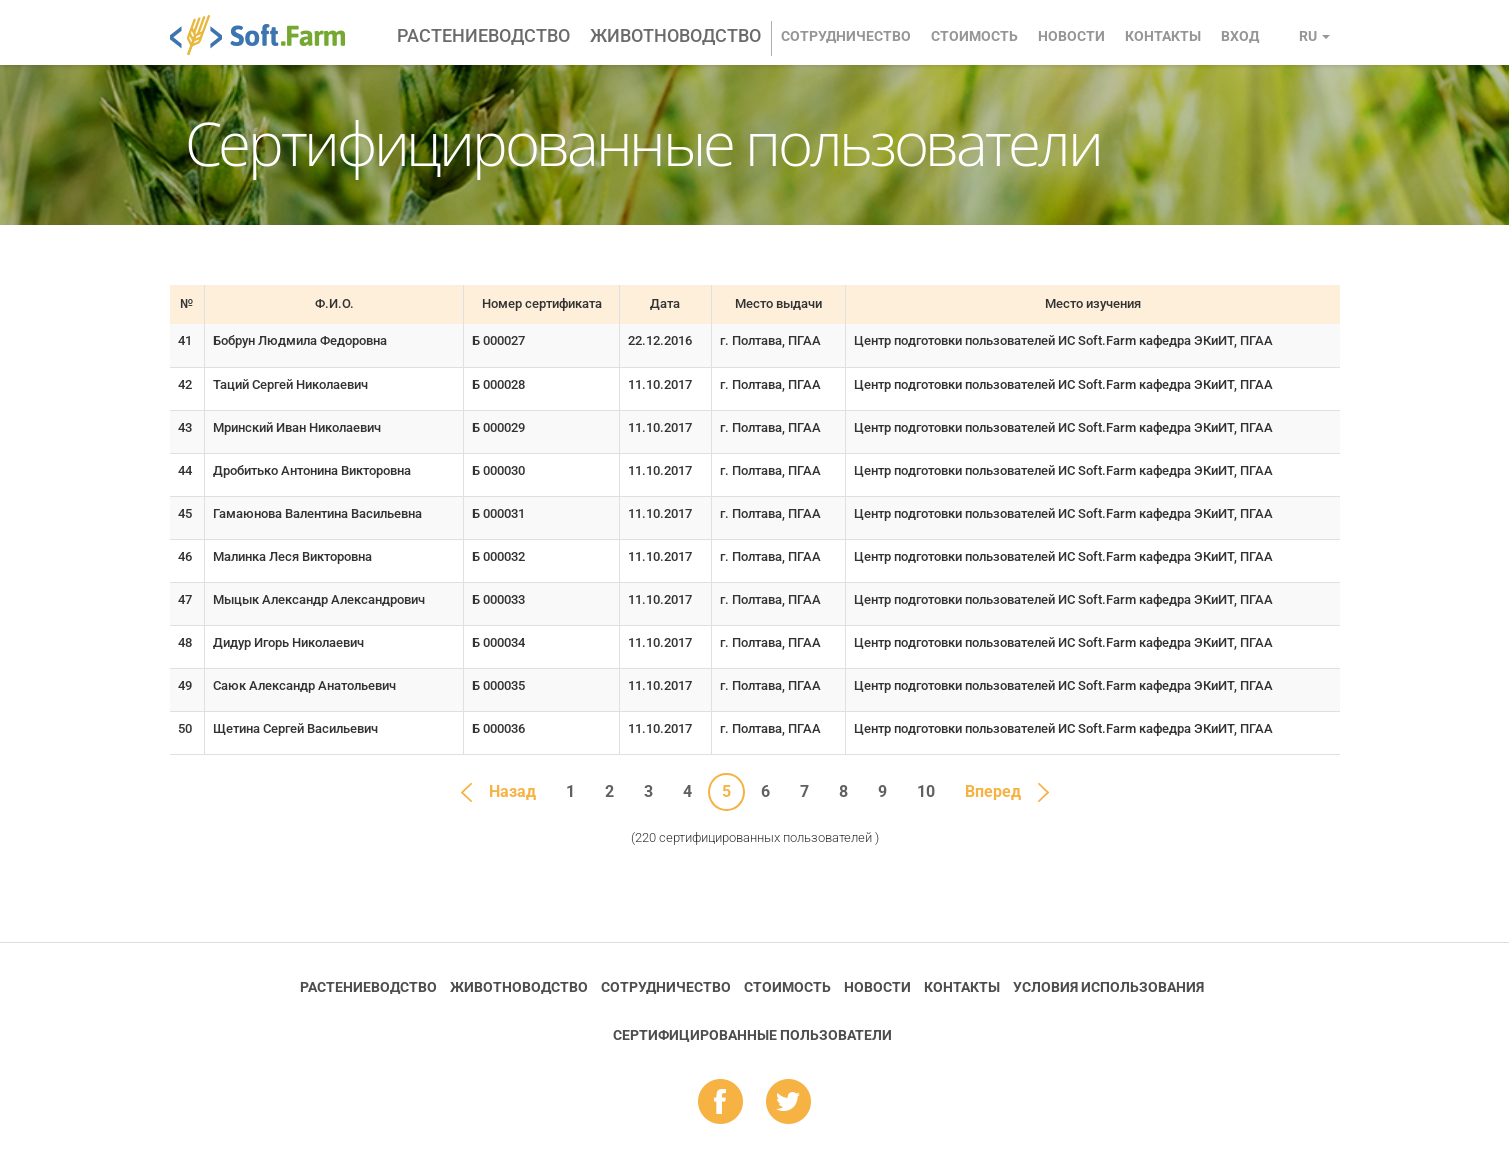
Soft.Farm (268, 35)
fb (720, 1103)
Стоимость (974, 36)
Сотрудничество (846, 36)
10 (926, 791)
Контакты (1163, 36)
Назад (512, 791)
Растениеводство (483, 35)
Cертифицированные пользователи (752, 1035)
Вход (1240, 36)
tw (788, 1103)
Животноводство (675, 35)
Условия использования (1108, 987)
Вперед (993, 791)
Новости (1071, 36)
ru (1314, 36)
